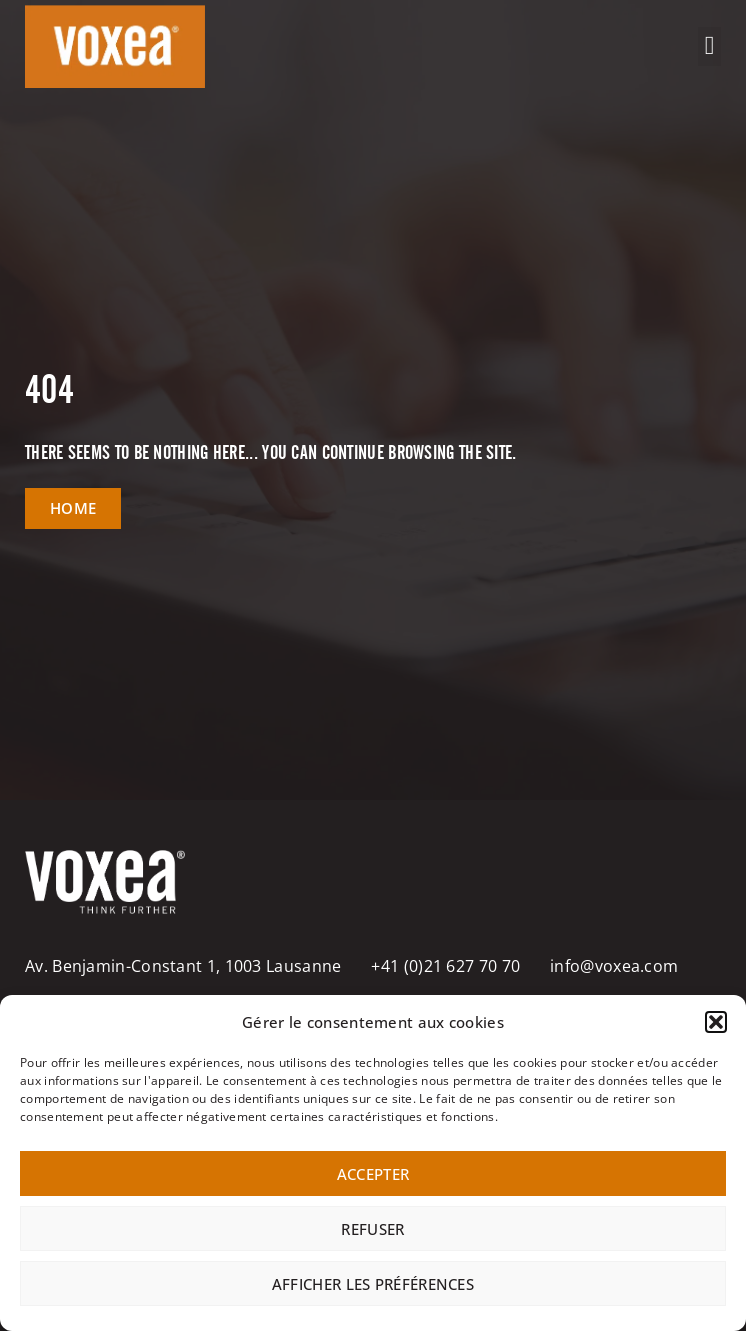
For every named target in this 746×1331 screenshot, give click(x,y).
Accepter (373, 1174)
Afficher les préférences (373, 1284)
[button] (716, 1022)
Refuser (372, 1229)
